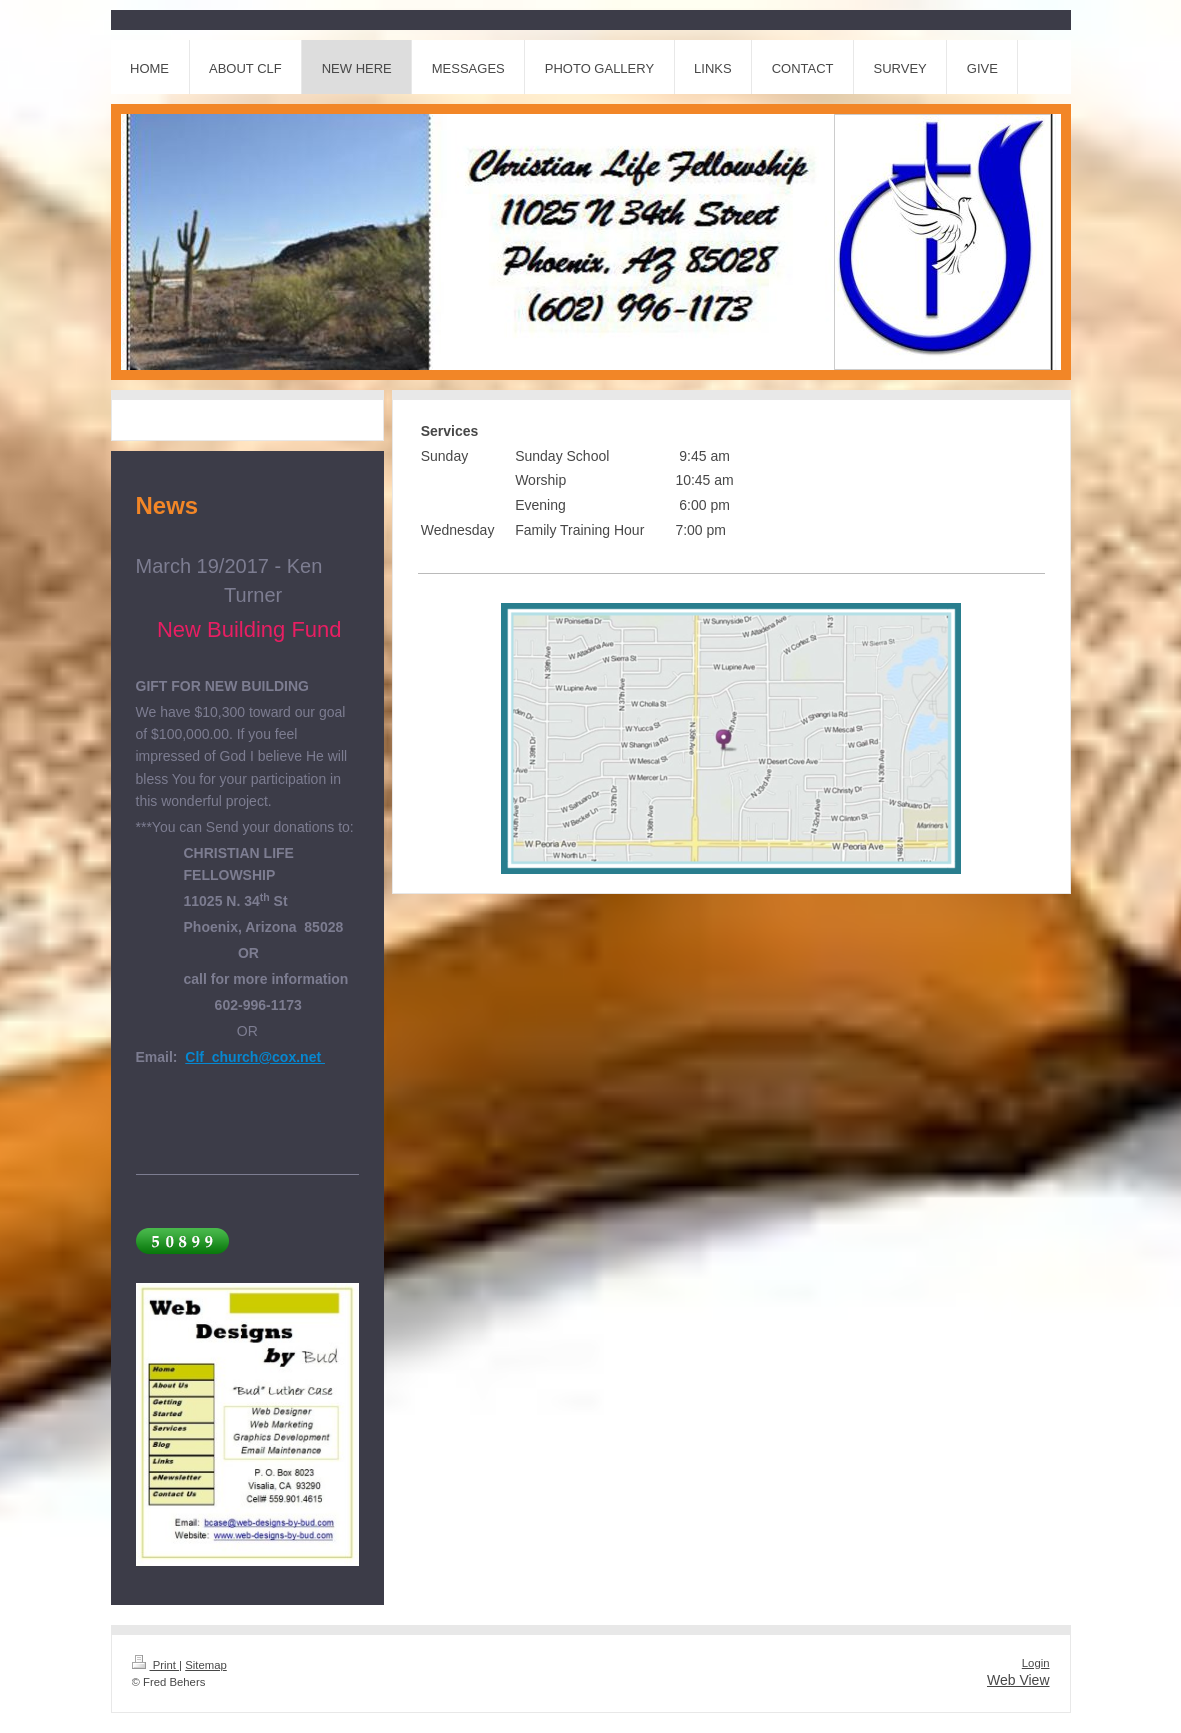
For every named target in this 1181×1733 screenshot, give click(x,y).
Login (1036, 1663)
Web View (1018, 1680)
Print (156, 1665)
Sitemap (206, 1665)
